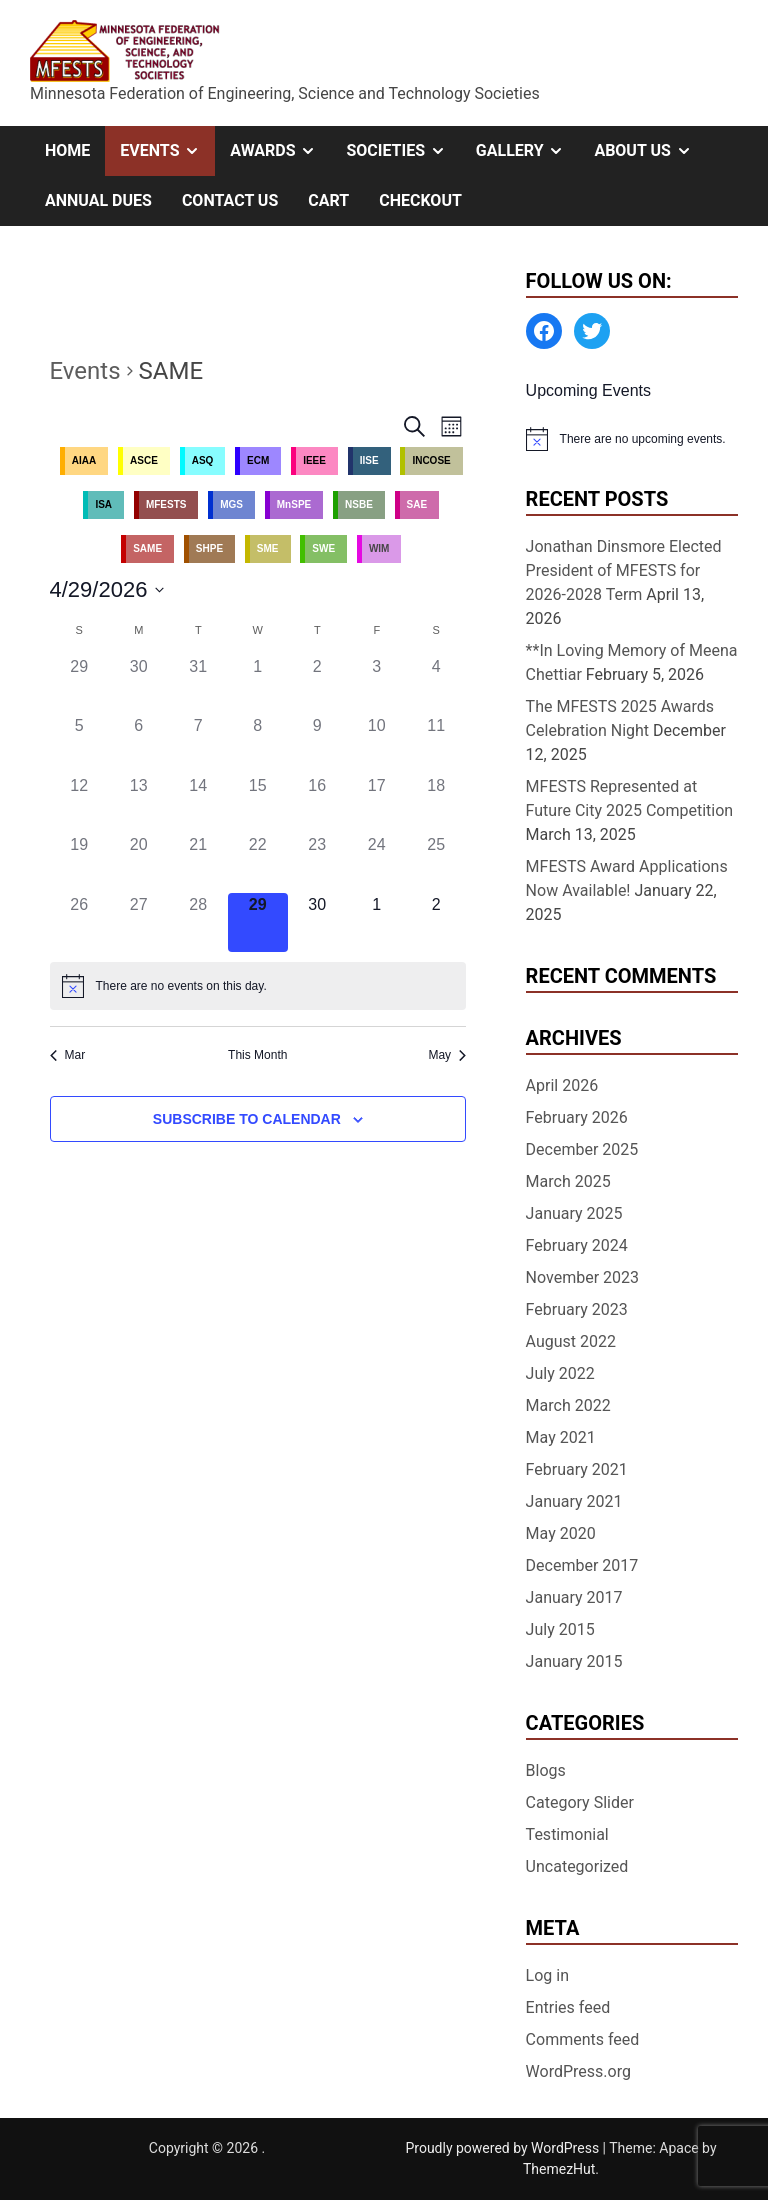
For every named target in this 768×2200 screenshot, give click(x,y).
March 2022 (568, 1405)
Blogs (546, 1770)
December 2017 (582, 1565)
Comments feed (583, 2039)
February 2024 (577, 1245)
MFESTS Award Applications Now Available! (627, 878)
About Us (650, 151)
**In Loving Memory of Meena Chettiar (632, 662)
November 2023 (582, 1277)
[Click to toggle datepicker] (107, 589)
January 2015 (574, 1661)
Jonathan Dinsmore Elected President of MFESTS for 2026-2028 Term (624, 570)
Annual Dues (98, 200)
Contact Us (230, 200)
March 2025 (568, 1181)
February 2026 (577, 1117)
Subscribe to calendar (247, 1119)
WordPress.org (578, 2071)
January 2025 (574, 1213)
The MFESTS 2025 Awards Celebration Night (620, 718)
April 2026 (562, 1085)
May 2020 (561, 1533)
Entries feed (568, 2007)
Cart (328, 200)
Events (167, 151)
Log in (547, 1975)
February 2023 (577, 1309)
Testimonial (567, 1834)
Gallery (528, 151)
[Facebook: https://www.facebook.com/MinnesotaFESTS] (544, 331)
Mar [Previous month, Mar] (68, 1055)
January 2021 (574, 1501)
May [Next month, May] (447, 1055)
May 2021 (561, 1437)
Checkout (420, 200)
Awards (280, 151)
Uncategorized (577, 1866)
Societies (403, 151)
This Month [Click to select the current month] (257, 1055)
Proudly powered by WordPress (503, 2148)
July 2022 (560, 1373)
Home (67, 150)
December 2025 (582, 1149)
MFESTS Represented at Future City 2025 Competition (630, 798)
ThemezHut (559, 2169)
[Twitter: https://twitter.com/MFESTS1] (592, 331)
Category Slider (580, 1802)
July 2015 (560, 1629)
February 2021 (577, 1469)
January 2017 (574, 1597)
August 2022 (571, 1341)
